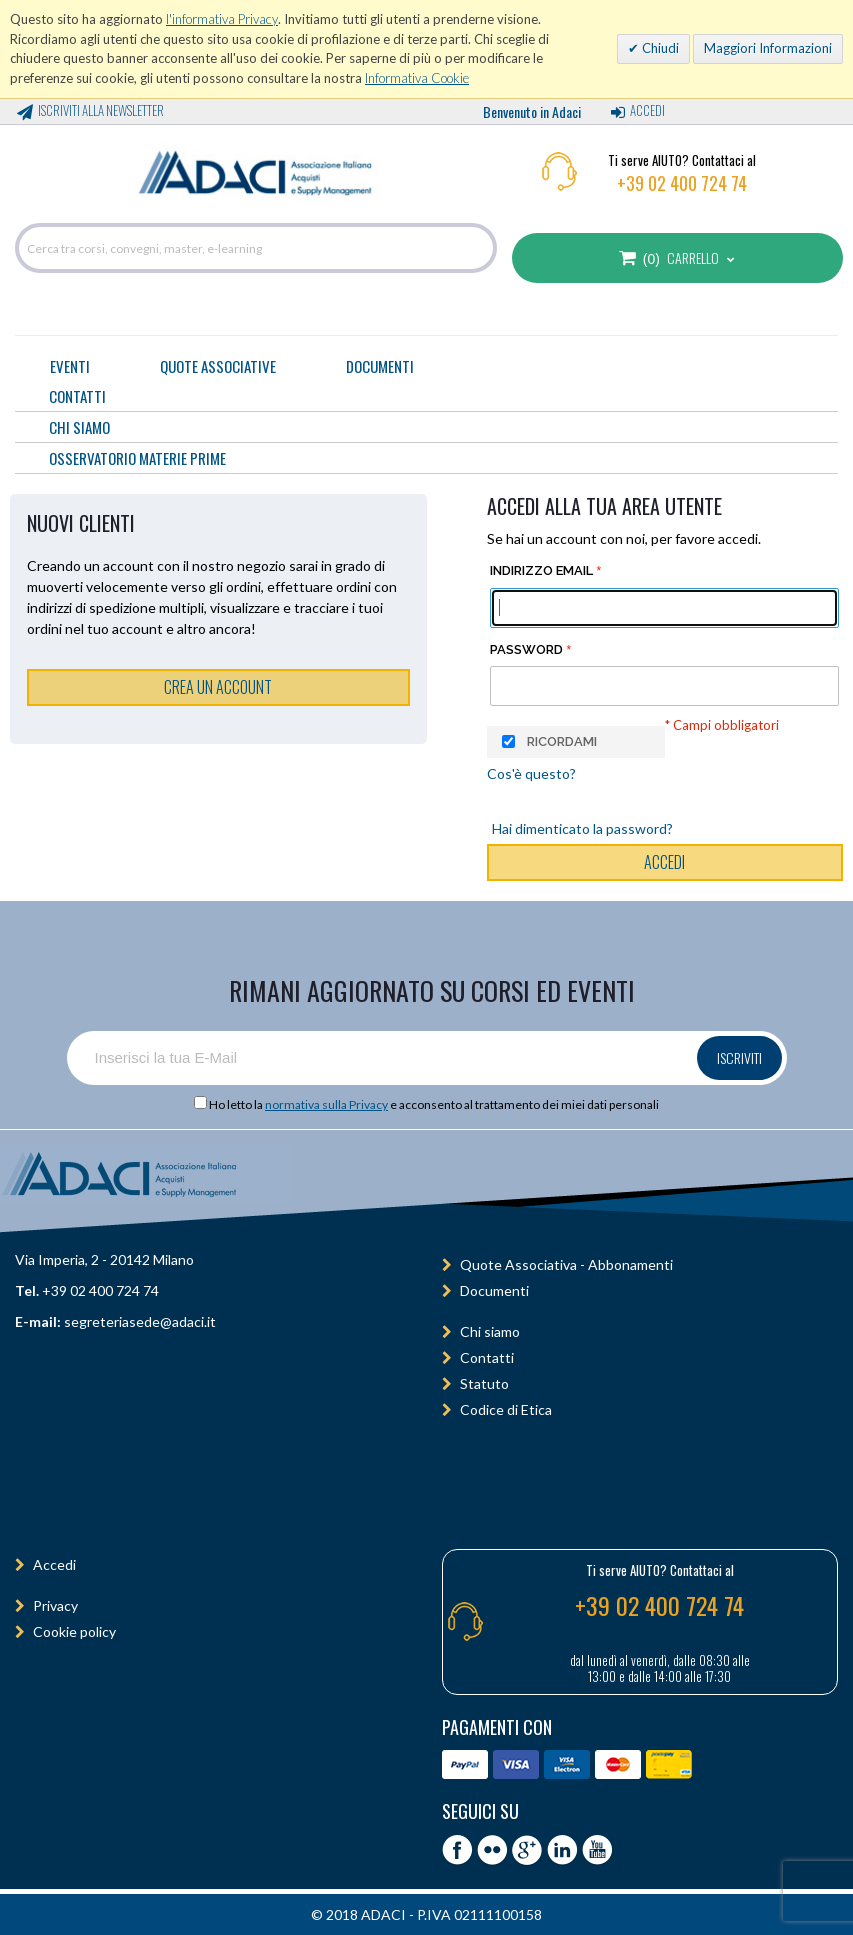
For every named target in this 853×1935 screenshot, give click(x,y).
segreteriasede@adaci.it (140, 1321)
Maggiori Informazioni (768, 48)
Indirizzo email (541, 570)
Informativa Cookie (417, 78)
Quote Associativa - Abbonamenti (566, 1264)
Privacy (55, 1605)
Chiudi (659, 48)
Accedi (647, 110)
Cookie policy (74, 1631)
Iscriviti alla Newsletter (101, 110)
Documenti (380, 366)
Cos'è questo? (531, 773)
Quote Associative (218, 366)
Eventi (70, 366)
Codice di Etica (506, 1409)
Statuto (484, 1383)
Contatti (487, 1357)
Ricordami (562, 741)
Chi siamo (490, 1331)
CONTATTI (77, 396)
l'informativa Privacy (222, 19)
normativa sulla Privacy (326, 1104)
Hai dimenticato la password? (582, 828)
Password (526, 649)
